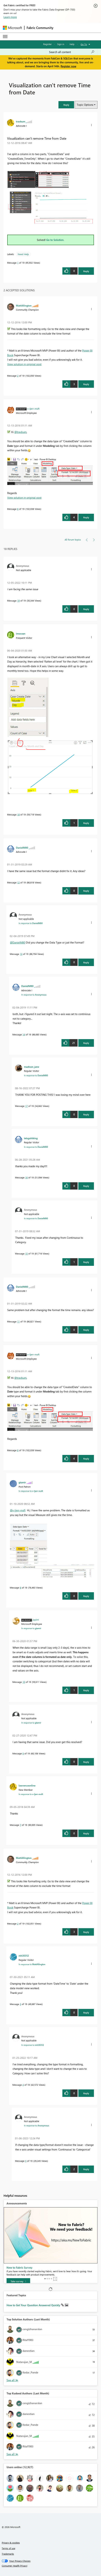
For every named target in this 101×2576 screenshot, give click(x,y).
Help (72, 44)
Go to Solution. (55, 240)
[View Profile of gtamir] (22, 1482)
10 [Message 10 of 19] (24, 1681)
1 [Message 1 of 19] (17, 262)
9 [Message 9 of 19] (23, 1753)
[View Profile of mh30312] (24, 1955)
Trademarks (8, 2553)
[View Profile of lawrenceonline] (27, 1785)
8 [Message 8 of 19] (20, 1587)
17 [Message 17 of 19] (26, 1105)
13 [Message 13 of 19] (21, 953)
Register (47, 44)
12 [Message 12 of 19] (18, 882)
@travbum (20, 432)
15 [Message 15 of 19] (26, 1253)
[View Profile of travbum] (20, 121)
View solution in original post (24, 364)
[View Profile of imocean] (20, 633)
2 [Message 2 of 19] (17, 375)
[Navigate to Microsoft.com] (12, 28)
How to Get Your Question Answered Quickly (34, 2305)
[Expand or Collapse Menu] (5, 36)
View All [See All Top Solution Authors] (12, 2380)
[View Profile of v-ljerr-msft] (33, 408)
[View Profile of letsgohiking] (31, 1138)
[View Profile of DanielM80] (22, 847)
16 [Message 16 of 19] (26, 1177)
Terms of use (8, 2548)
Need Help (23, 254)
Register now (68, 66)
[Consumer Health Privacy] (50, 2565)
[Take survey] (18, 2281)
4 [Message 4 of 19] (23, 2084)
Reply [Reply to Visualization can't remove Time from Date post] (86, 271)
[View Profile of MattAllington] (24, 305)
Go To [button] (84, 44)
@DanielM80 (17, 942)
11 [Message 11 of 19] (18, 1321)
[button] (66, 104)
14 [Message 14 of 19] (24, 1034)
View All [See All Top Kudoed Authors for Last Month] (12, 2454)
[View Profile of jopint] (36, 1619)
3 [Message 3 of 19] (20, 2004)
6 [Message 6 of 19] (17, 508)
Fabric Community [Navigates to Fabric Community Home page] (40, 28)
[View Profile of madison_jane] (31, 1066)
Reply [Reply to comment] (86, 384)
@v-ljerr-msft (18, 1510)
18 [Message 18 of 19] (18, 814)
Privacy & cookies (11, 2542)
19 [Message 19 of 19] (18, 600)
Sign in (60, 44)
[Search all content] (71, 52)
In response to (31, 923)
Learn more (10, 17)
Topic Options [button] (85, 104)
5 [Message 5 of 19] (25, 2160)
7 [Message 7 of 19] (20, 1824)
